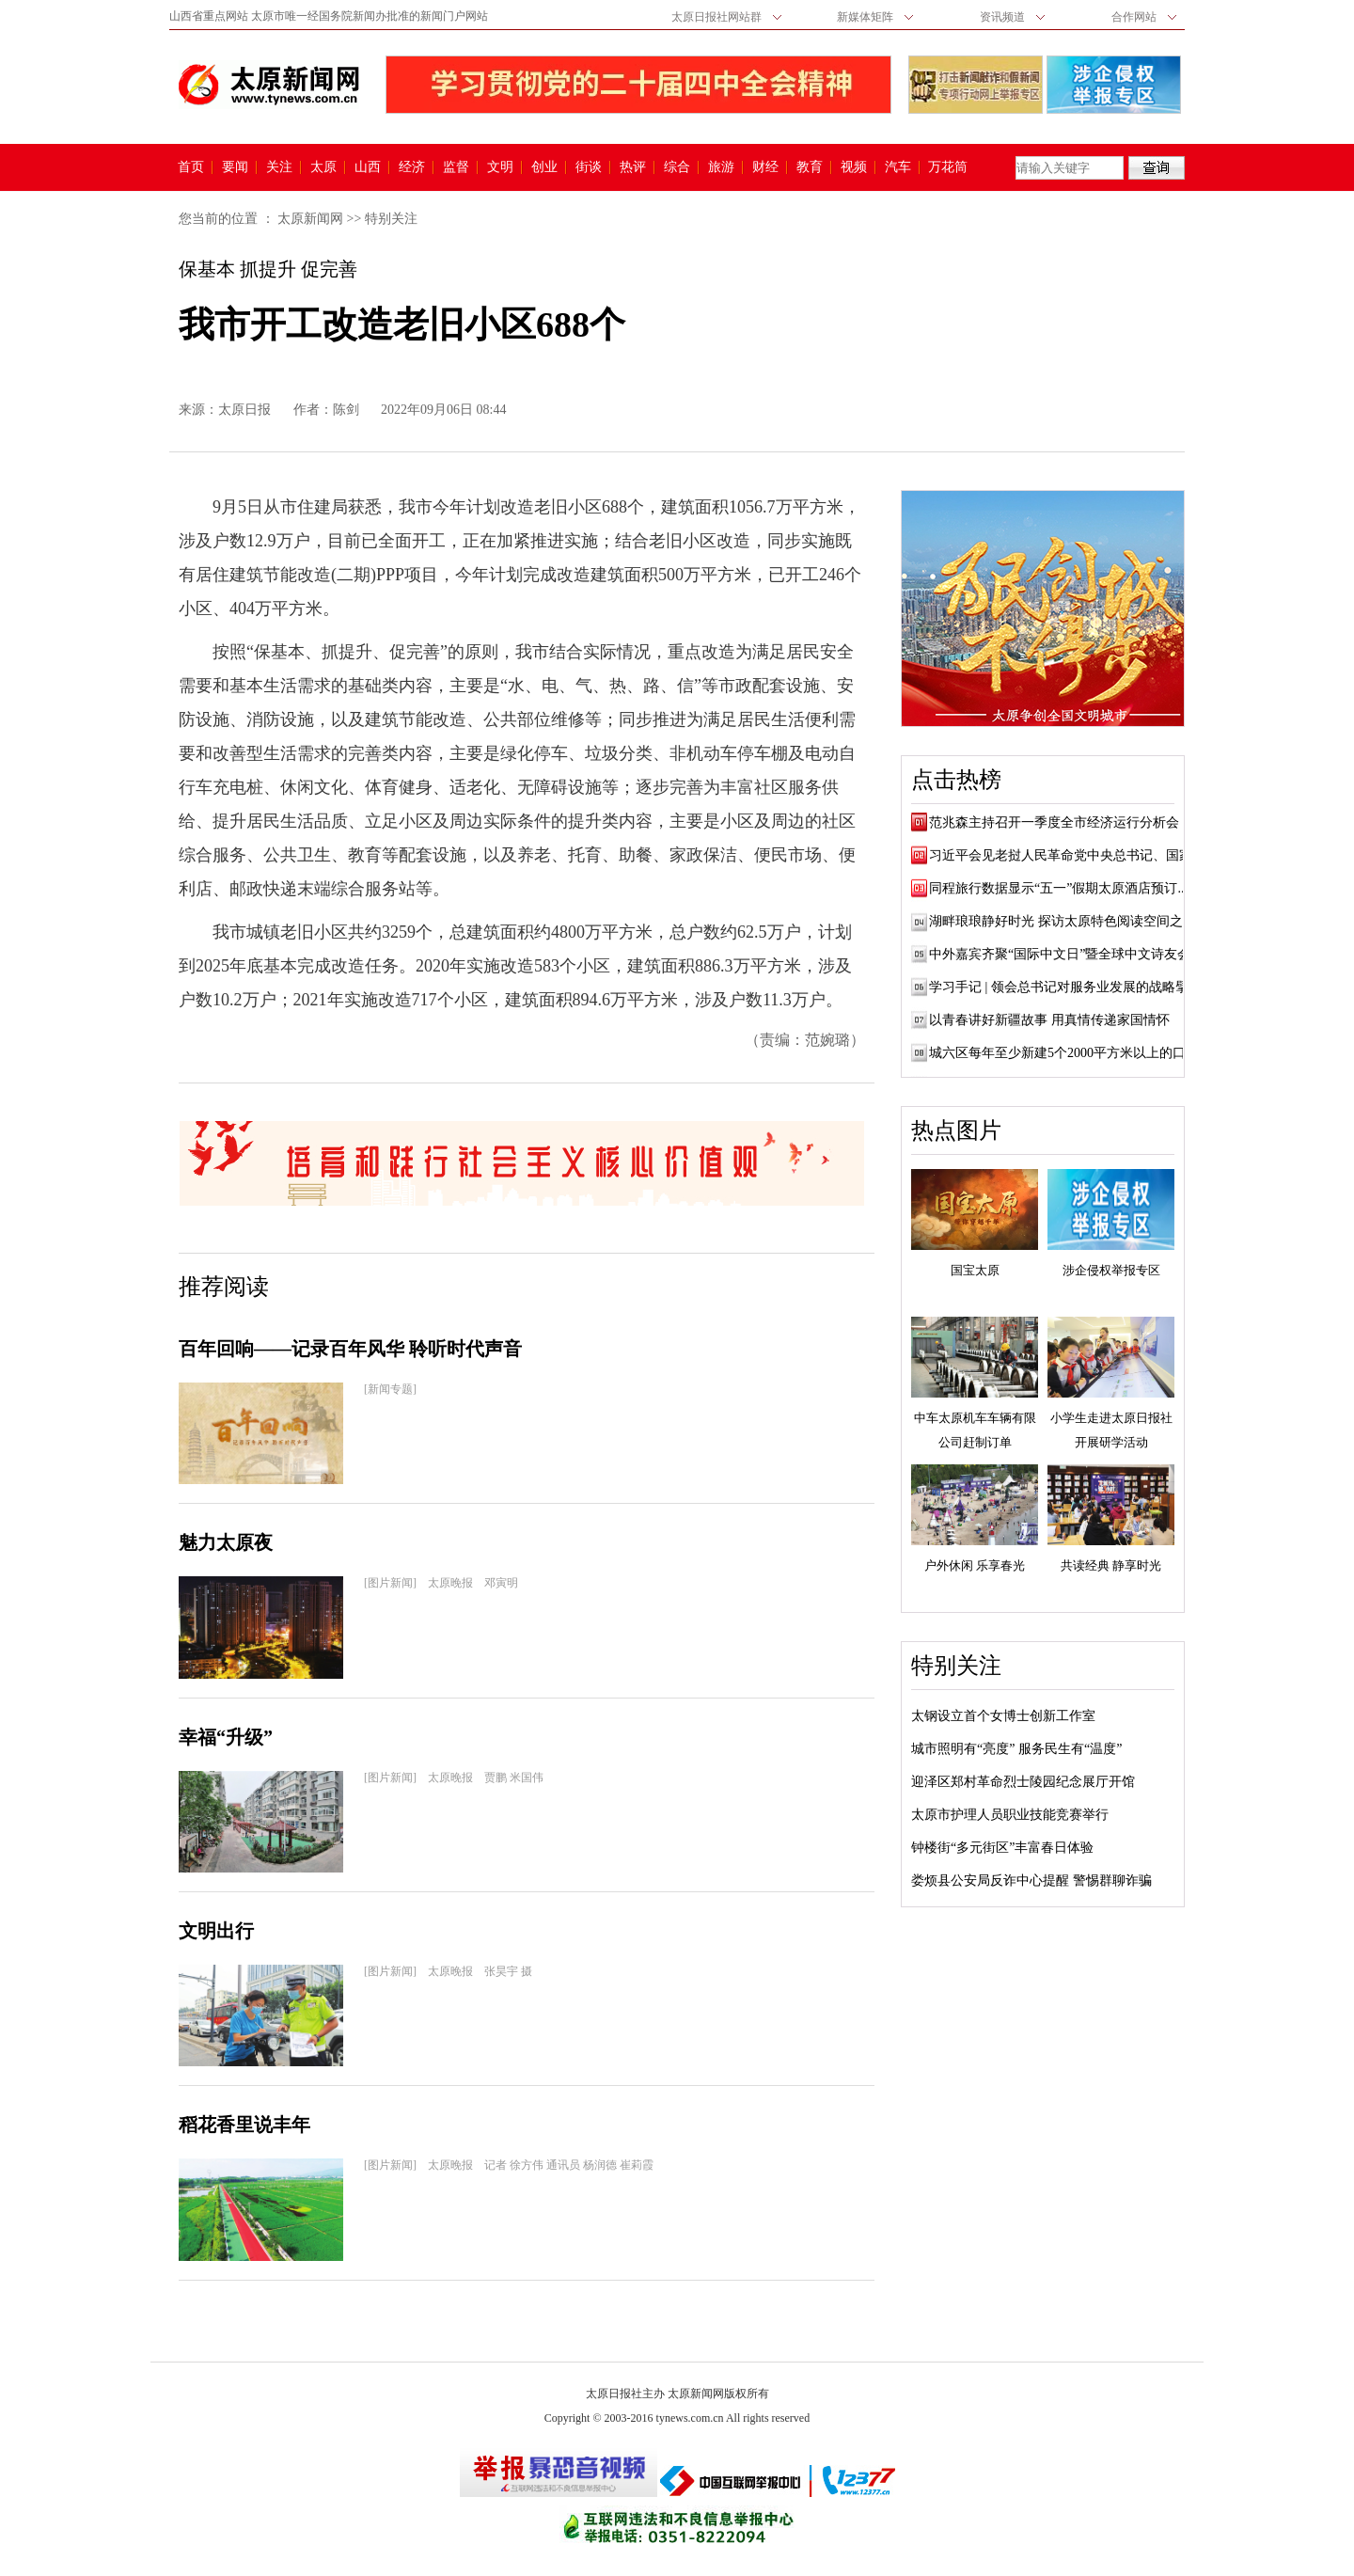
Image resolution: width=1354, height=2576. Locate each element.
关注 (279, 167)
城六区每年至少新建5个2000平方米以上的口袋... (1069, 1053)
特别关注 (391, 219)
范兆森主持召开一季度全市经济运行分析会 (1054, 822)
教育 (809, 167)
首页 (191, 167)
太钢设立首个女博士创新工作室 (1003, 1716)
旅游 (721, 167)
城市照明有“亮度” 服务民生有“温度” (1016, 1749)
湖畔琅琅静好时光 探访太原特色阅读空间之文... (1067, 921)
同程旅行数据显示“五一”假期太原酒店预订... (1058, 888)
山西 (367, 167)
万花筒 (945, 167)
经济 (412, 167)
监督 (456, 167)
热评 (633, 167)
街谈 (588, 167)
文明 (500, 167)
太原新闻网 (310, 219)
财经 (765, 167)
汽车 (898, 167)
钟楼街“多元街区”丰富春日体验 (1002, 1848)
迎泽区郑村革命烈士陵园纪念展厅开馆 (1023, 1782)
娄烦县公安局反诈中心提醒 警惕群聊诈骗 (1031, 1880)
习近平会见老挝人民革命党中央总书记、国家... (1066, 855)
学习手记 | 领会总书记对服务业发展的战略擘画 (1065, 987)
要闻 (235, 167)
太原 (323, 167)
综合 (677, 167)
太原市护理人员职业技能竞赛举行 (1010, 1815)
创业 (544, 167)
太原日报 (244, 410)
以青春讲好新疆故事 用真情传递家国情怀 (1049, 1020)
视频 (854, 167)
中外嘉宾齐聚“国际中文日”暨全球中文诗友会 (1059, 954)
